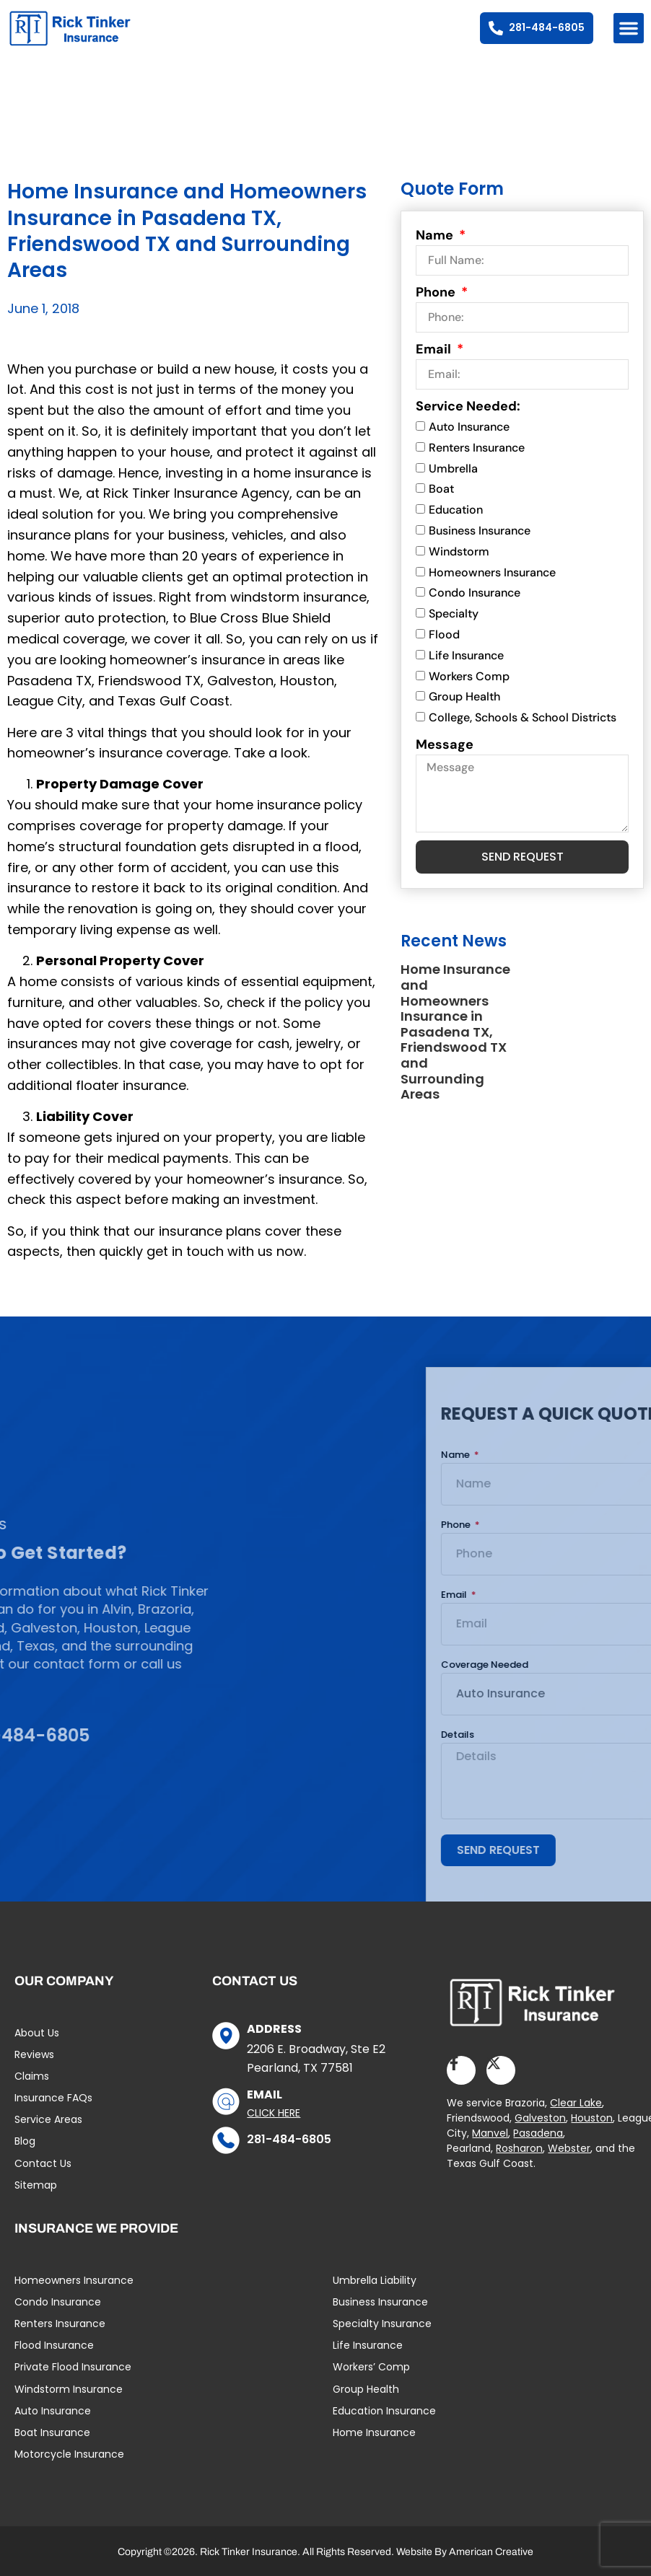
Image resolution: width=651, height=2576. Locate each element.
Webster (569, 2148)
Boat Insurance (52, 2432)
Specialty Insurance (382, 2323)
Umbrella (453, 468)
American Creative (491, 2551)
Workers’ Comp (371, 2367)
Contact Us (42, 2163)
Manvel (490, 2133)
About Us (36, 2033)
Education (456, 509)
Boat (441, 489)
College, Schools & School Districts (522, 717)
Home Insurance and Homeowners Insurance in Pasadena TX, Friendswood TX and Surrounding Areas (455, 1031)
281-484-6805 (289, 2139)
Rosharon (519, 2148)
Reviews (34, 2054)
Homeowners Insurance (492, 572)
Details (583, 1735)
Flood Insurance (54, 2345)
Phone (437, 292)
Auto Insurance (469, 426)
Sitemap (35, 2185)
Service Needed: (468, 406)
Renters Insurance (477, 447)
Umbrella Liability (374, 2280)
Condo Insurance (474, 593)
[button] (628, 28)
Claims (31, 2076)
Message (444, 744)
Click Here (273, 2113)
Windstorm (459, 551)
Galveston (540, 2118)
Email (435, 349)
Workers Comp (469, 676)
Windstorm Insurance (68, 2389)
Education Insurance (384, 2411)
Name (436, 235)
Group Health (464, 697)
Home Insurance (374, 2432)
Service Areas (48, 2119)
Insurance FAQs (53, 2098)
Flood (444, 634)
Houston (592, 2118)
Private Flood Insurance (72, 2367)
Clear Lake (576, 2103)
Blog (24, 2141)
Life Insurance (466, 655)
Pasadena (538, 2133)
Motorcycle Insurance (69, 2454)
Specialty (454, 613)
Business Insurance (479, 530)
